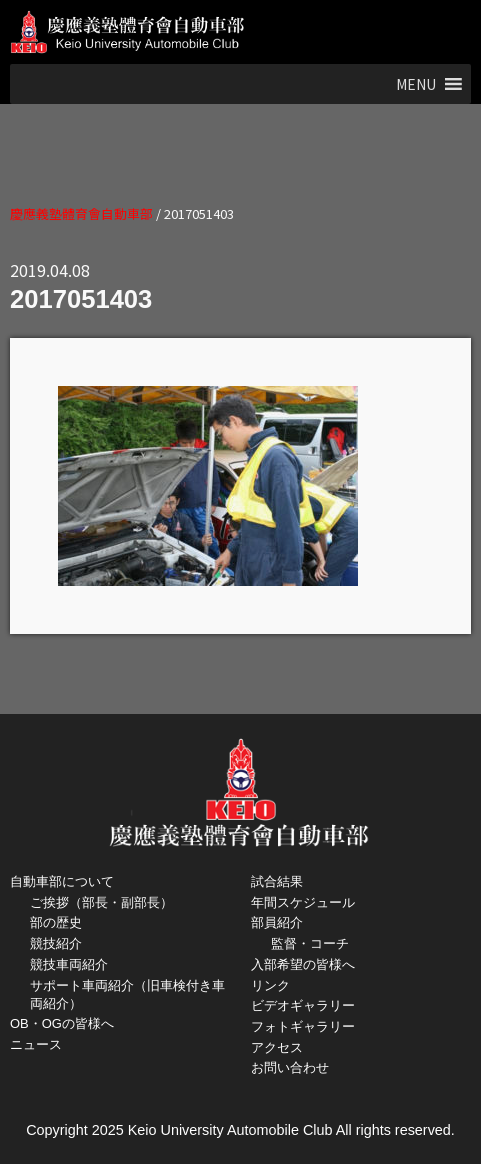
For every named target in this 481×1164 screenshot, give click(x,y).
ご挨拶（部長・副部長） (101, 902)
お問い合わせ (290, 1067)
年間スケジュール (303, 902)
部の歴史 (56, 922)
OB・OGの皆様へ (62, 1023)
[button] (416, 84)
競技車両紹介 (69, 964)
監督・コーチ (310, 943)
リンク (270, 985)
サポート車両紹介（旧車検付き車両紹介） (127, 994)
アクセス (277, 1047)
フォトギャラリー (303, 1026)
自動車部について (62, 881)
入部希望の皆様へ (303, 964)
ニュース (36, 1044)
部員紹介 (277, 922)
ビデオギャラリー (303, 1005)
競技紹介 (56, 943)
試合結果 (277, 881)
